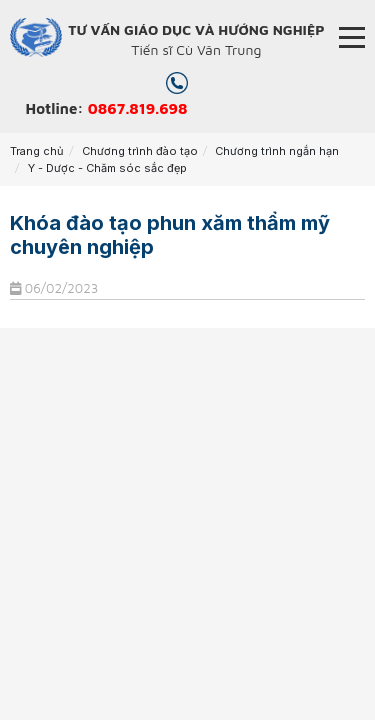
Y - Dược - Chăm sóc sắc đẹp (107, 168)
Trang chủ (37, 151)
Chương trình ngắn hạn (277, 151)
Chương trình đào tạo (140, 151)
